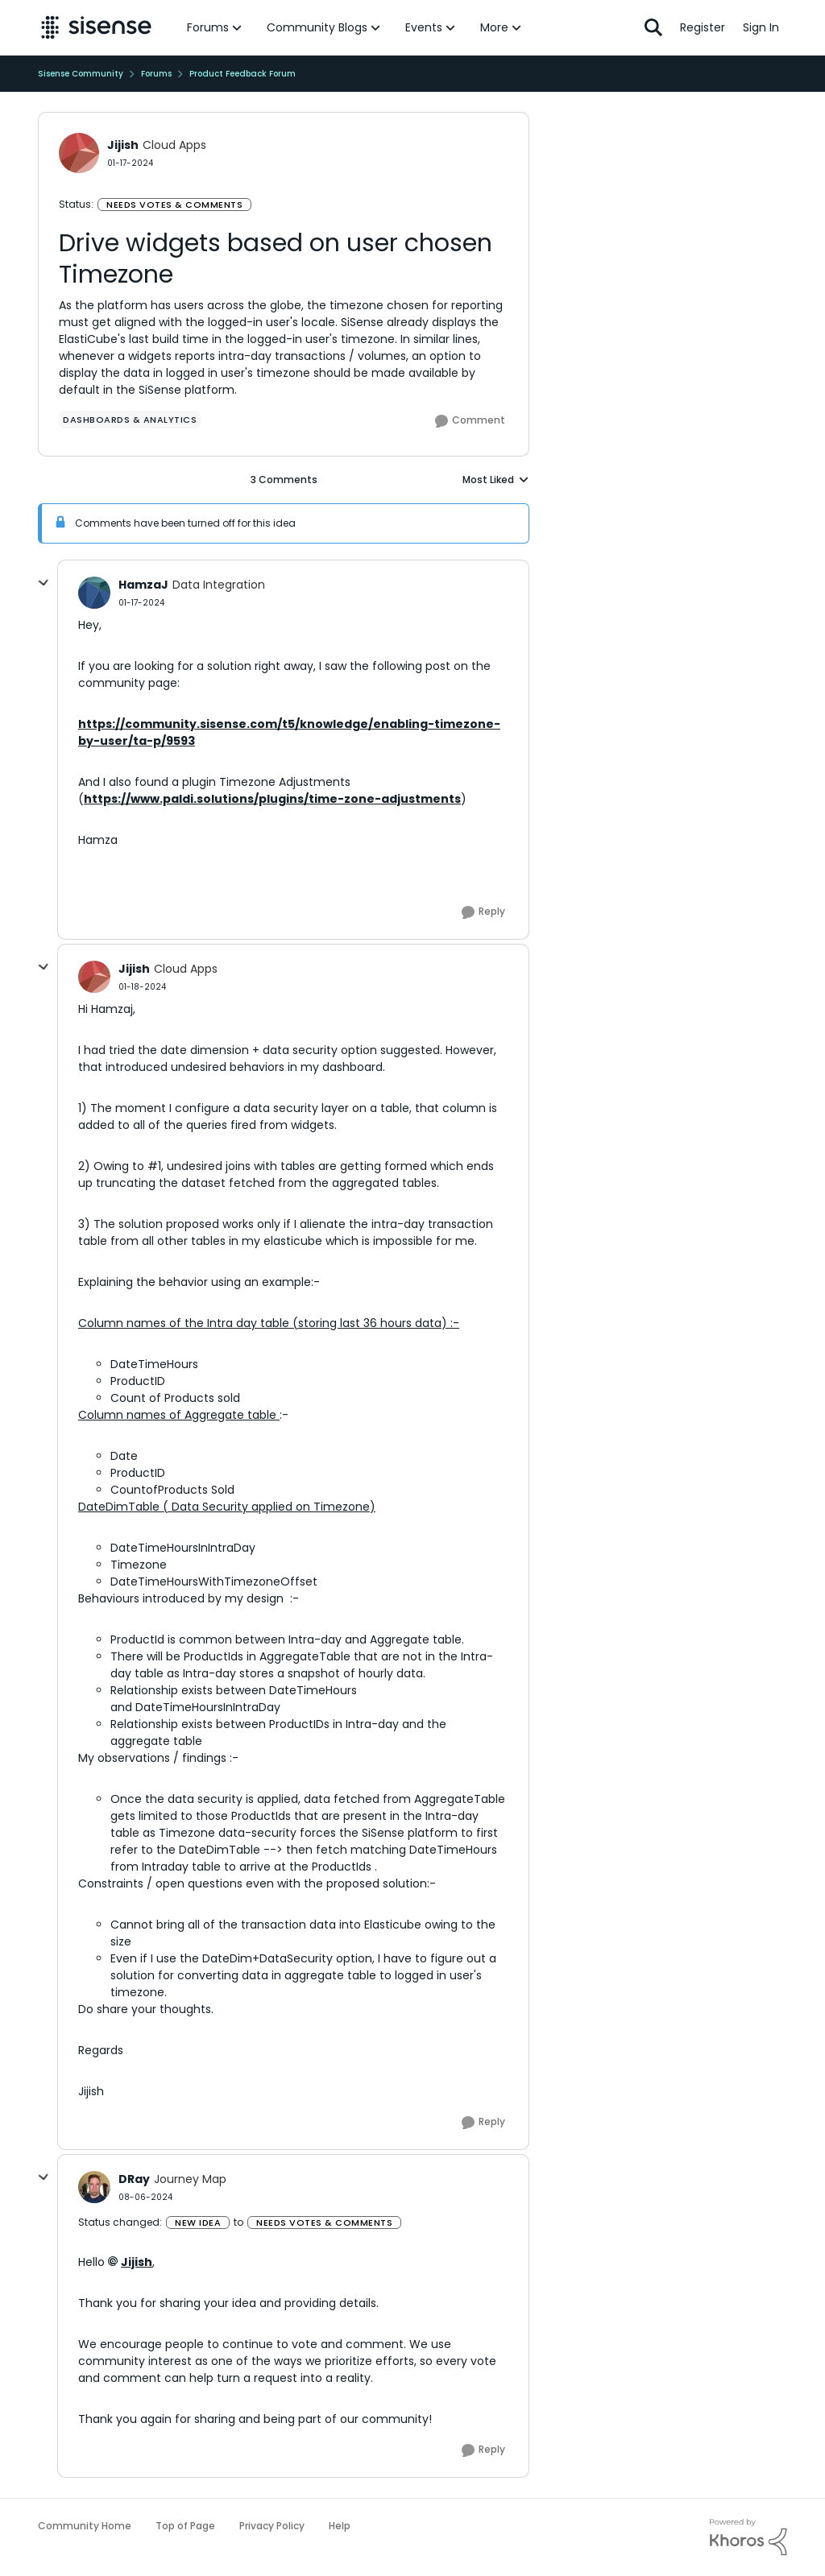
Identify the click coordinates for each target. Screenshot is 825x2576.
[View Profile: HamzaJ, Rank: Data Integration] (94, 593)
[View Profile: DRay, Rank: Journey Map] (94, 2187)
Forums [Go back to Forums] (156, 74)
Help (339, 2526)
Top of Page (185, 2526)
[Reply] (483, 912)
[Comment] (470, 421)
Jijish (136, 2262)
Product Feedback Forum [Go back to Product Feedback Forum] (242, 74)
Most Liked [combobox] (495, 480)
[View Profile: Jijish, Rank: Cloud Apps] (79, 153)
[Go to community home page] (96, 27)
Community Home (84, 2526)
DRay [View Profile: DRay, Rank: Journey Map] (134, 2179)
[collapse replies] (43, 583)
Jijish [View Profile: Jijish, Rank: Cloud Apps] (123, 145)
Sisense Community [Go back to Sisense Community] (80, 74)
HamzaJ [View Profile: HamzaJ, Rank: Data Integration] (143, 585)
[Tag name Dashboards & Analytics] (130, 419)
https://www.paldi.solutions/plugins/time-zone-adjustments (272, 799)
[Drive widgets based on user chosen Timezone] (141, 603)
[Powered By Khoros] (748, 2537)
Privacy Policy (272, 2526)
